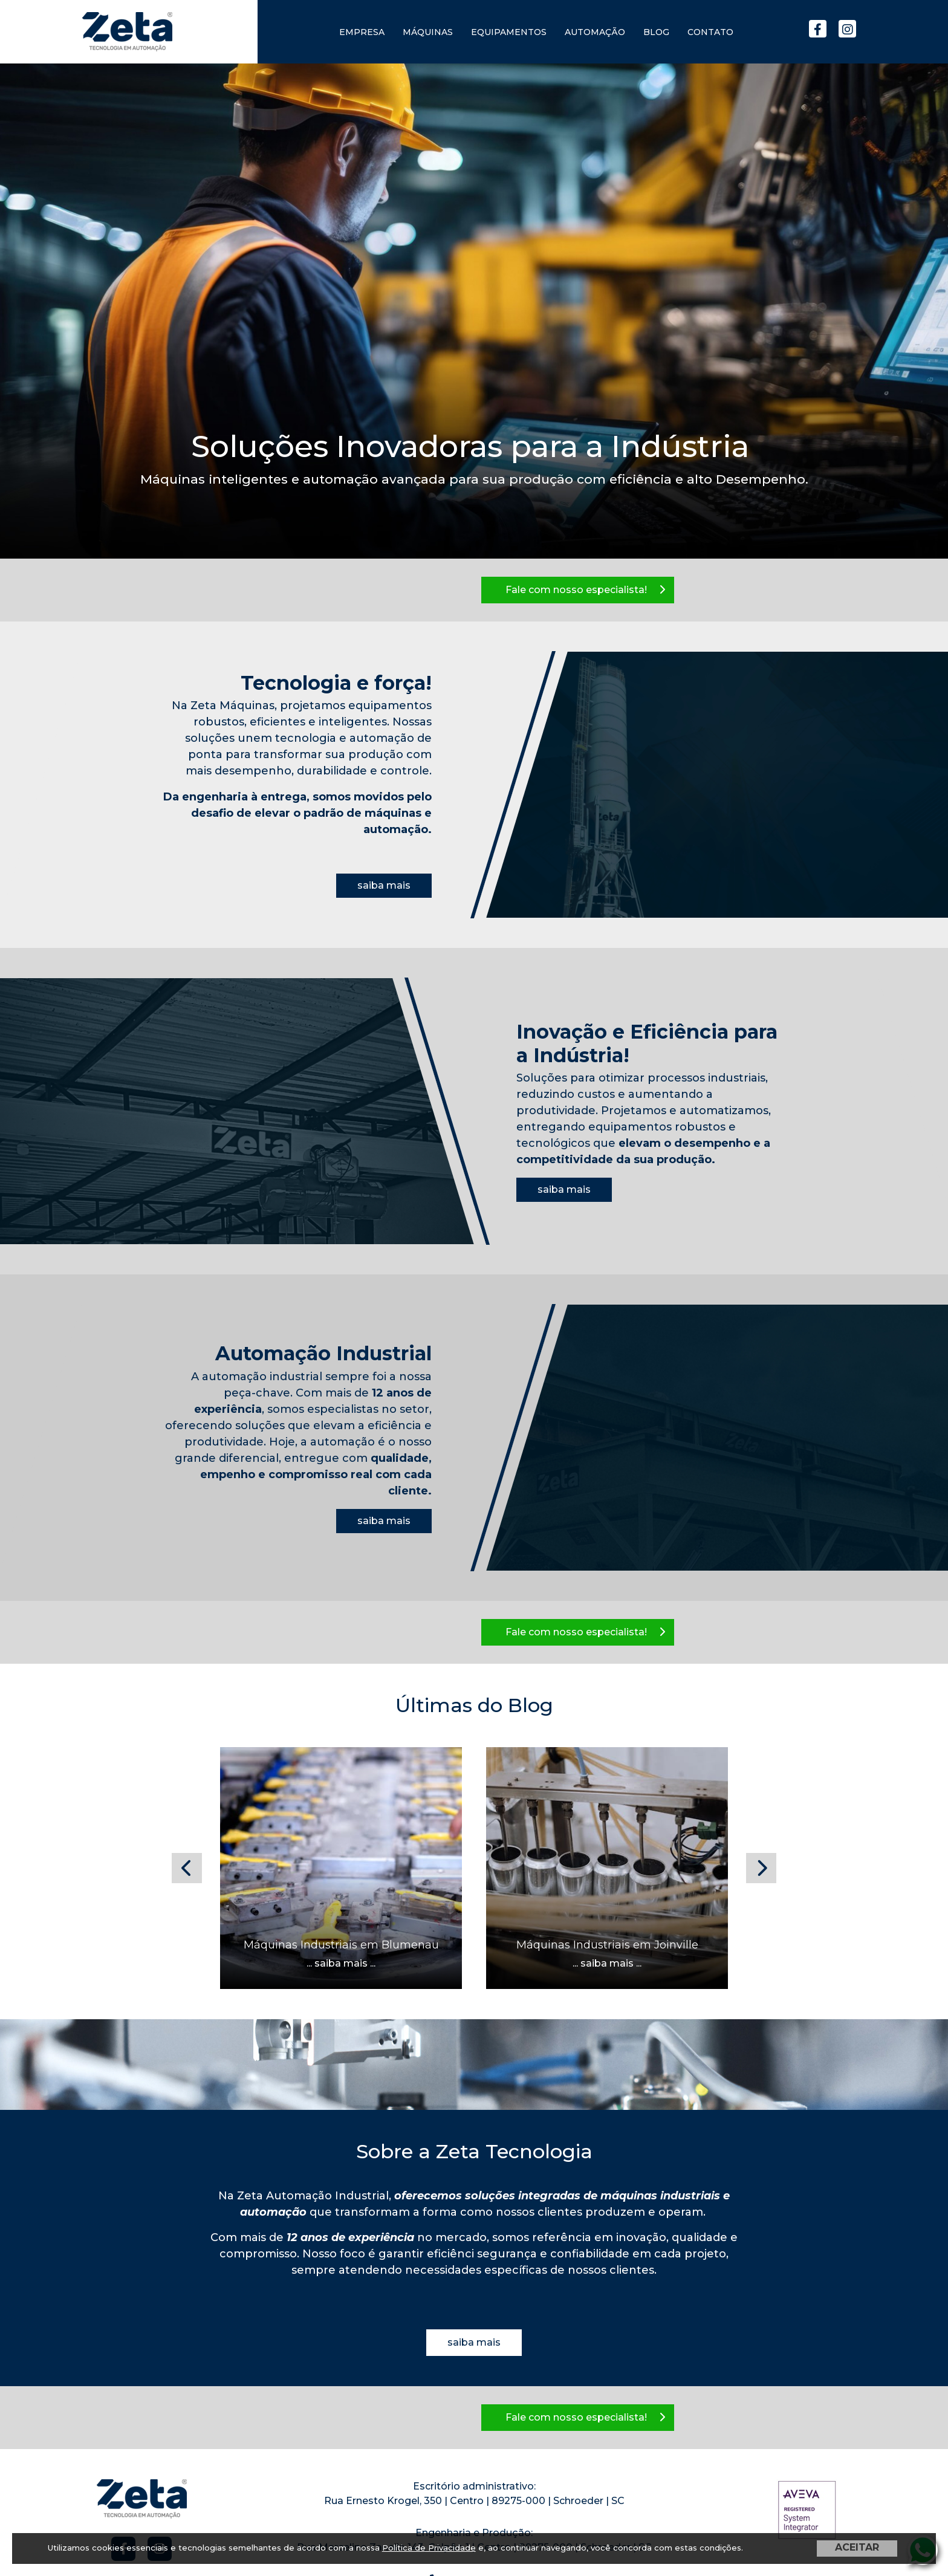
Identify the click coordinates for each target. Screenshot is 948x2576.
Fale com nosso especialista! (585, 589)
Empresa (362, 32)
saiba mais (384, 885)
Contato (710, 32)
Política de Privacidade (429, 2547)
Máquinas (428, 32)
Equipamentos (509, 32)
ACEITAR (857, 2547)
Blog (656, 32)
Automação (595, 32)
